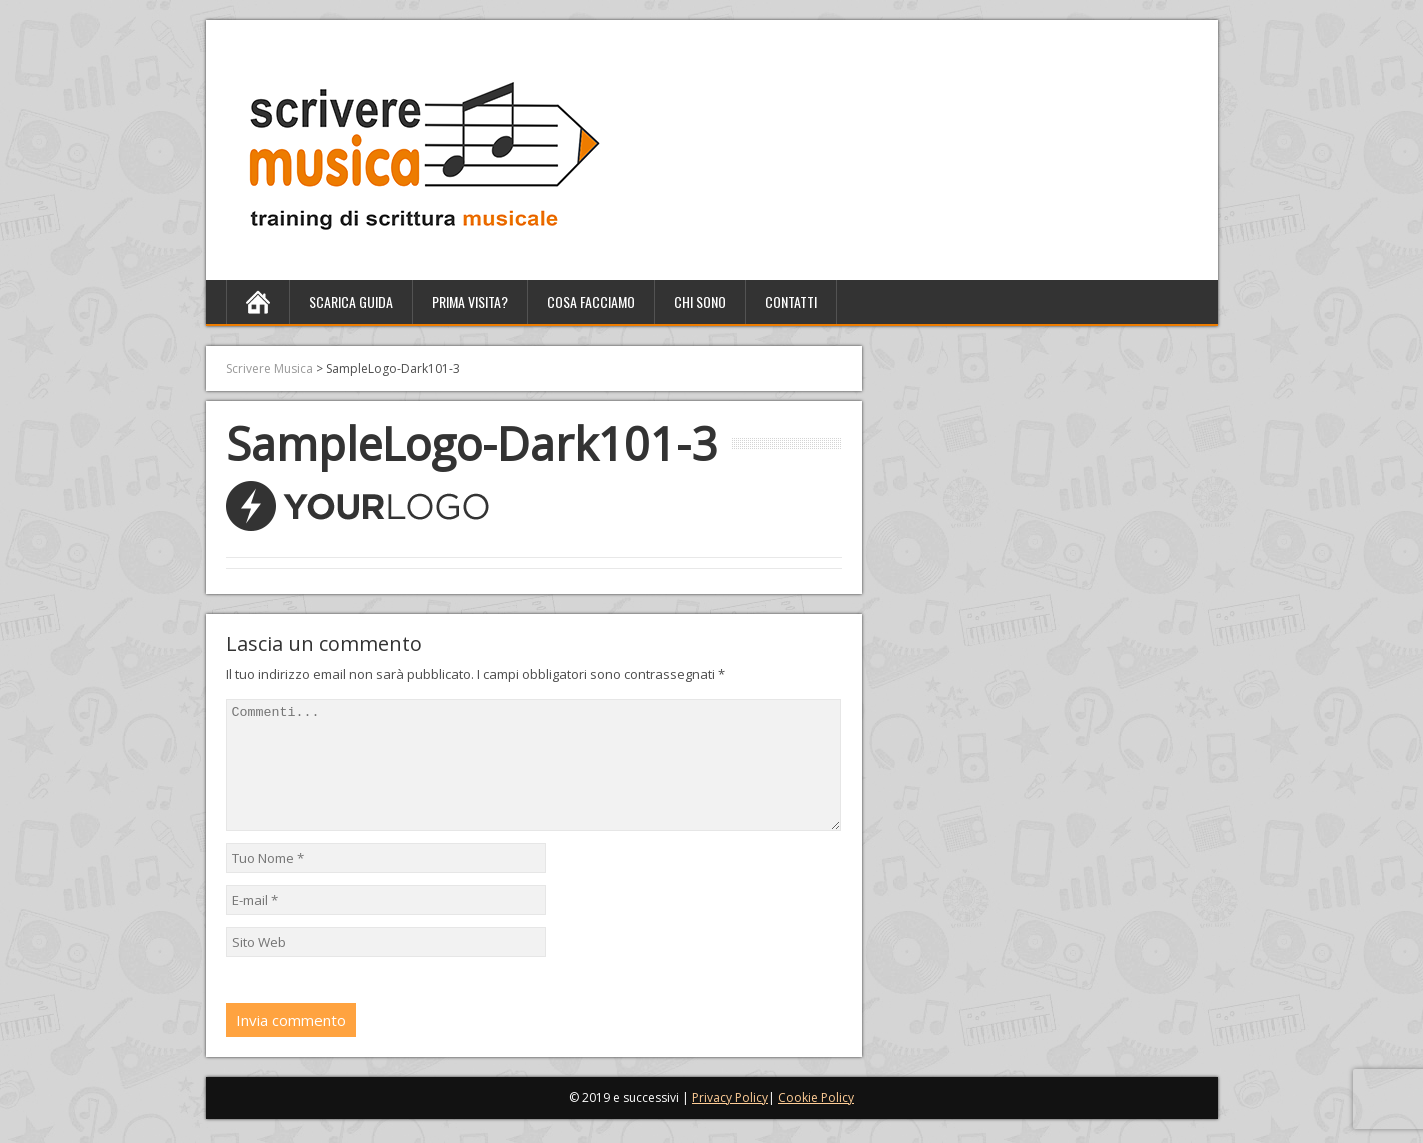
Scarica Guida (351, 301)
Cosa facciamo (591, 301)
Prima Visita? (470, 301)
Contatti (791, 301)
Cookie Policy (816, 1121)
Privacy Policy (730, 1121)
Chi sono (700, 301)
